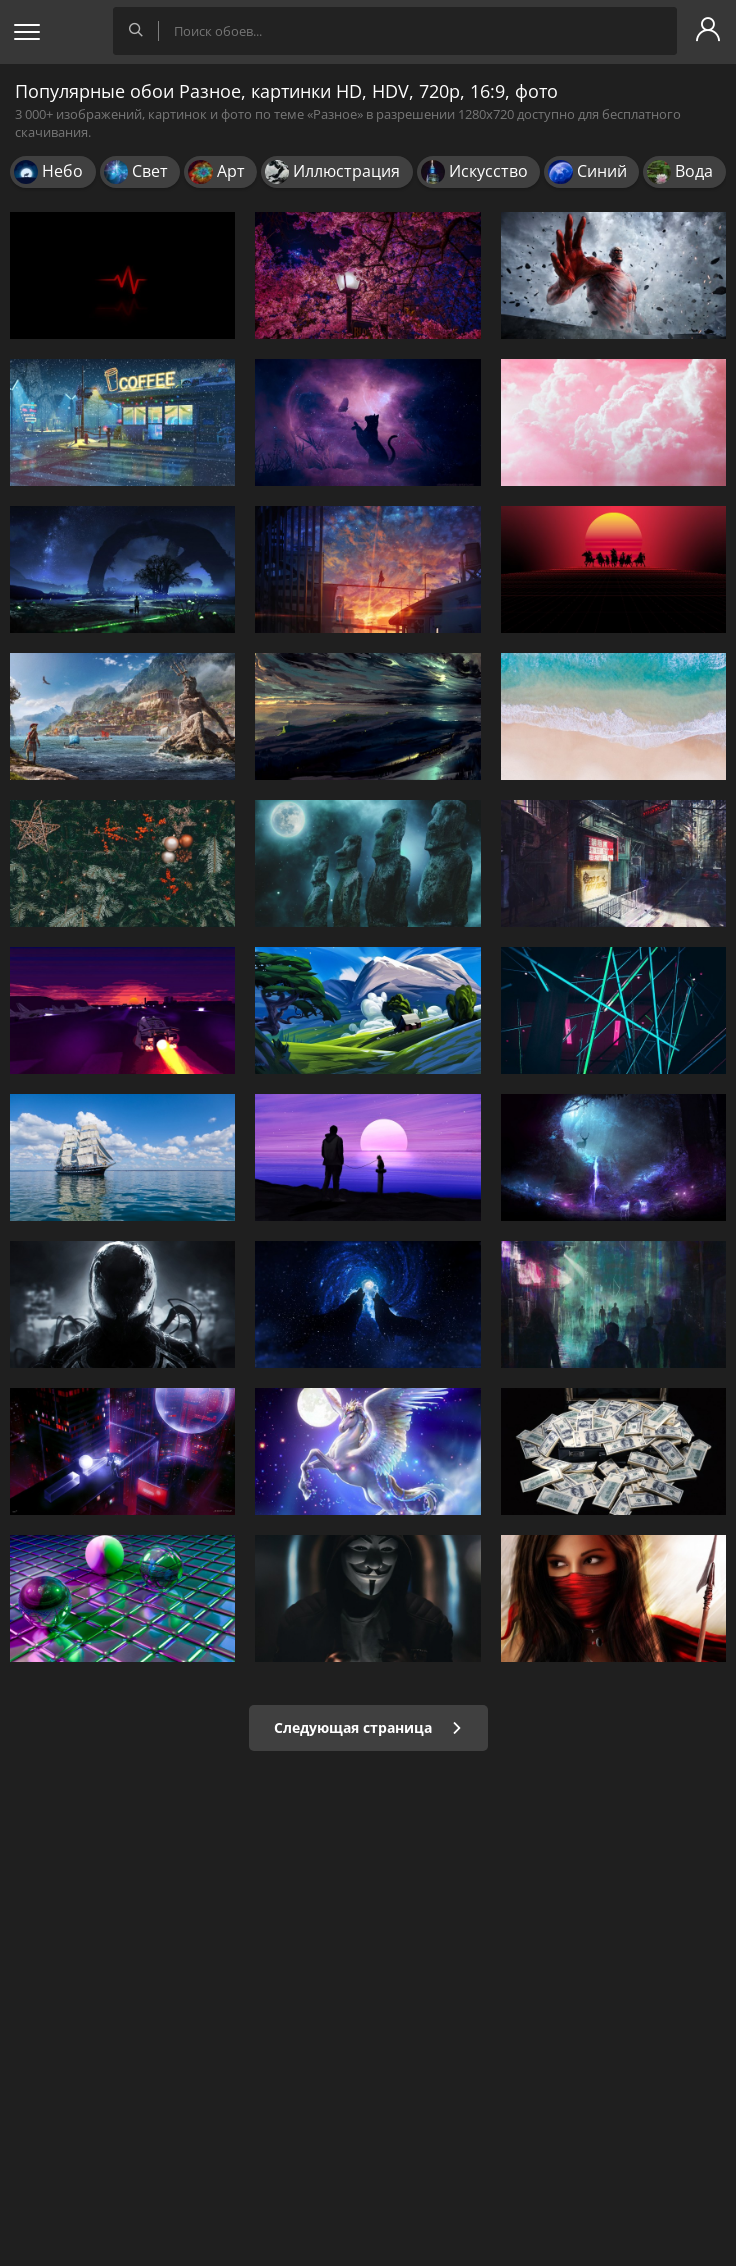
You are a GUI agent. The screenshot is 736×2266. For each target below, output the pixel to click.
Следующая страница (368, 1727)
